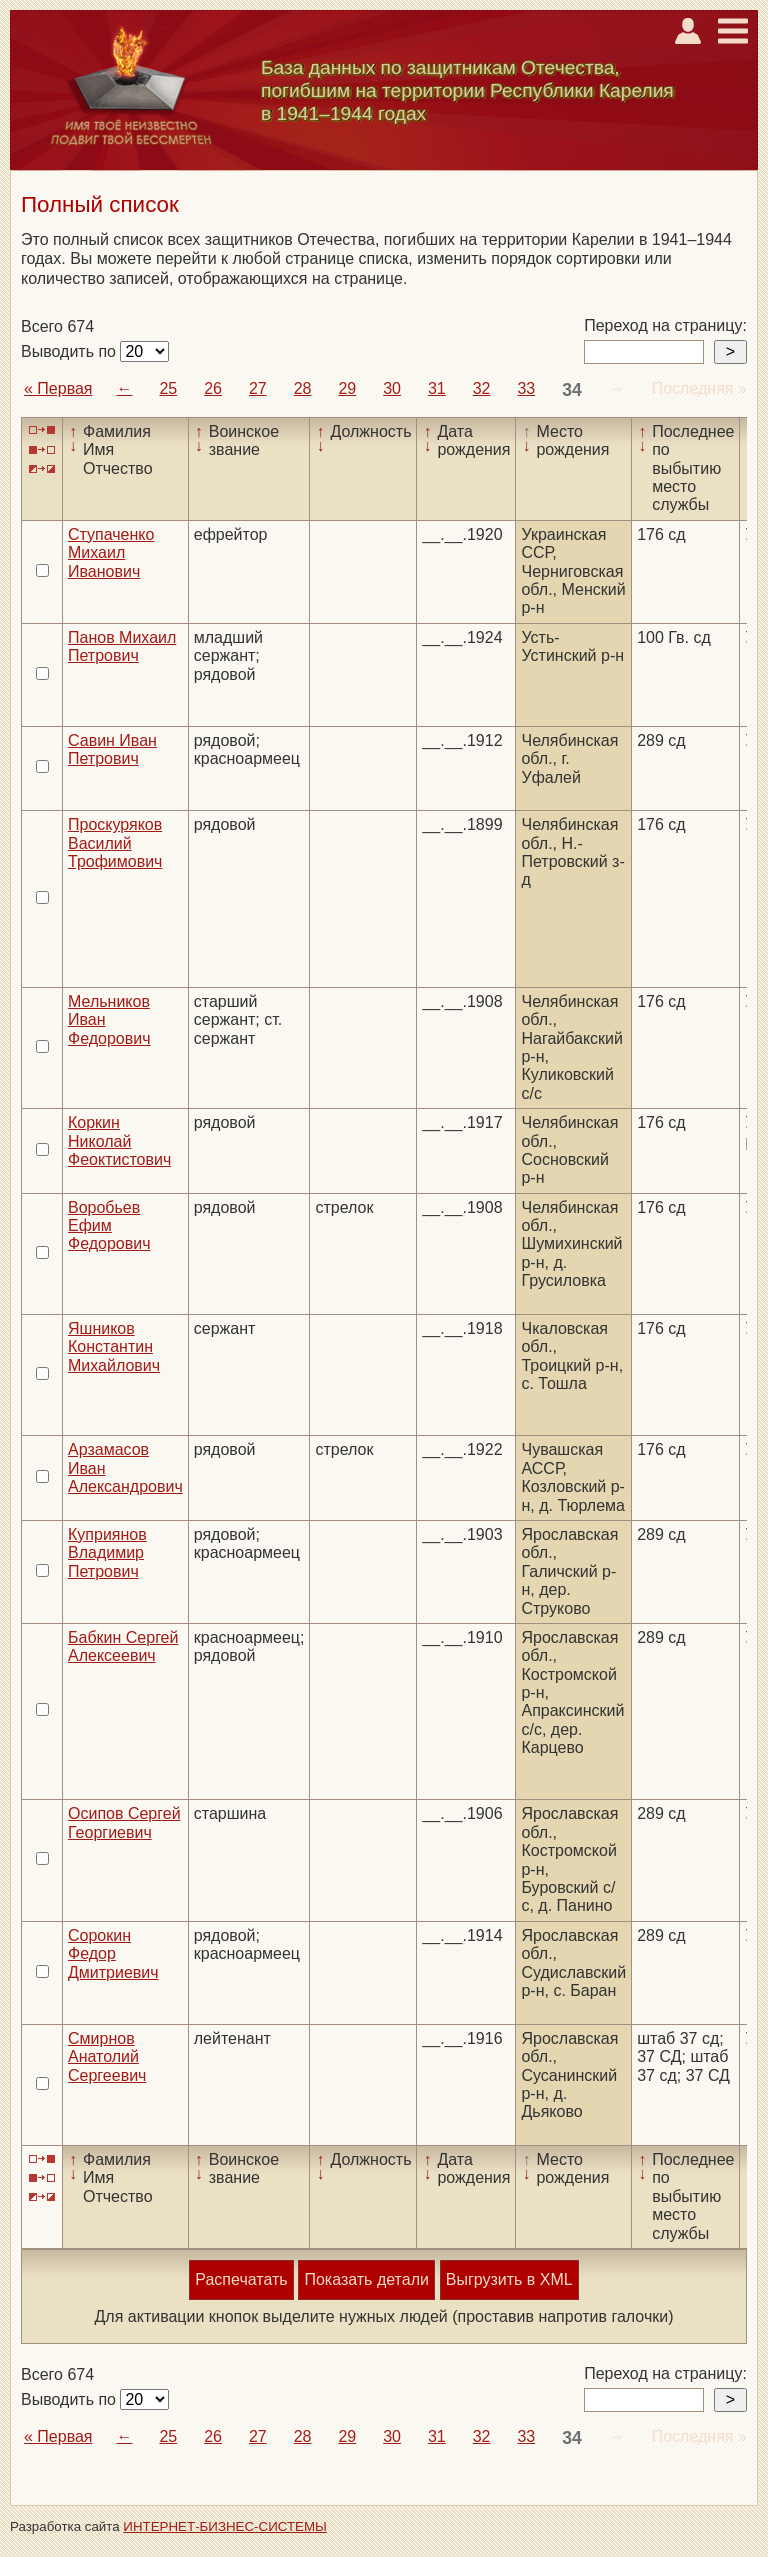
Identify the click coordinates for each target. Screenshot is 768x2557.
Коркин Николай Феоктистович (119, 1141)
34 (572, 390)
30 (392, 388)
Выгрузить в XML (509, 2279)
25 (168, 388)
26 (213, 388)
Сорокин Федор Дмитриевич (113, 1954)
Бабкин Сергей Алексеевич (123, 1646)
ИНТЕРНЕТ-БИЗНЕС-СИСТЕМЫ (225, 2526)
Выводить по (70, 351)
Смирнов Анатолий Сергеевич (107, 2057)
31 (437, 388)
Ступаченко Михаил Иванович (111, 553)
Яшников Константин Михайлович (114, 1347)
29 (347, 388)
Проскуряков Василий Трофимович (115, 843)
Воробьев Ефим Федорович (109, 1226)
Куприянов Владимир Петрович (107, 1553)
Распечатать (241, 2279)
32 (482, 388)
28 (303, 388)
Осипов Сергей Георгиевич (124, 1822)
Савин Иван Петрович (112, 749)
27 (258, 388)
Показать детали (366, 2279)
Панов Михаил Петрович (122, 646)
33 (526, 388)
